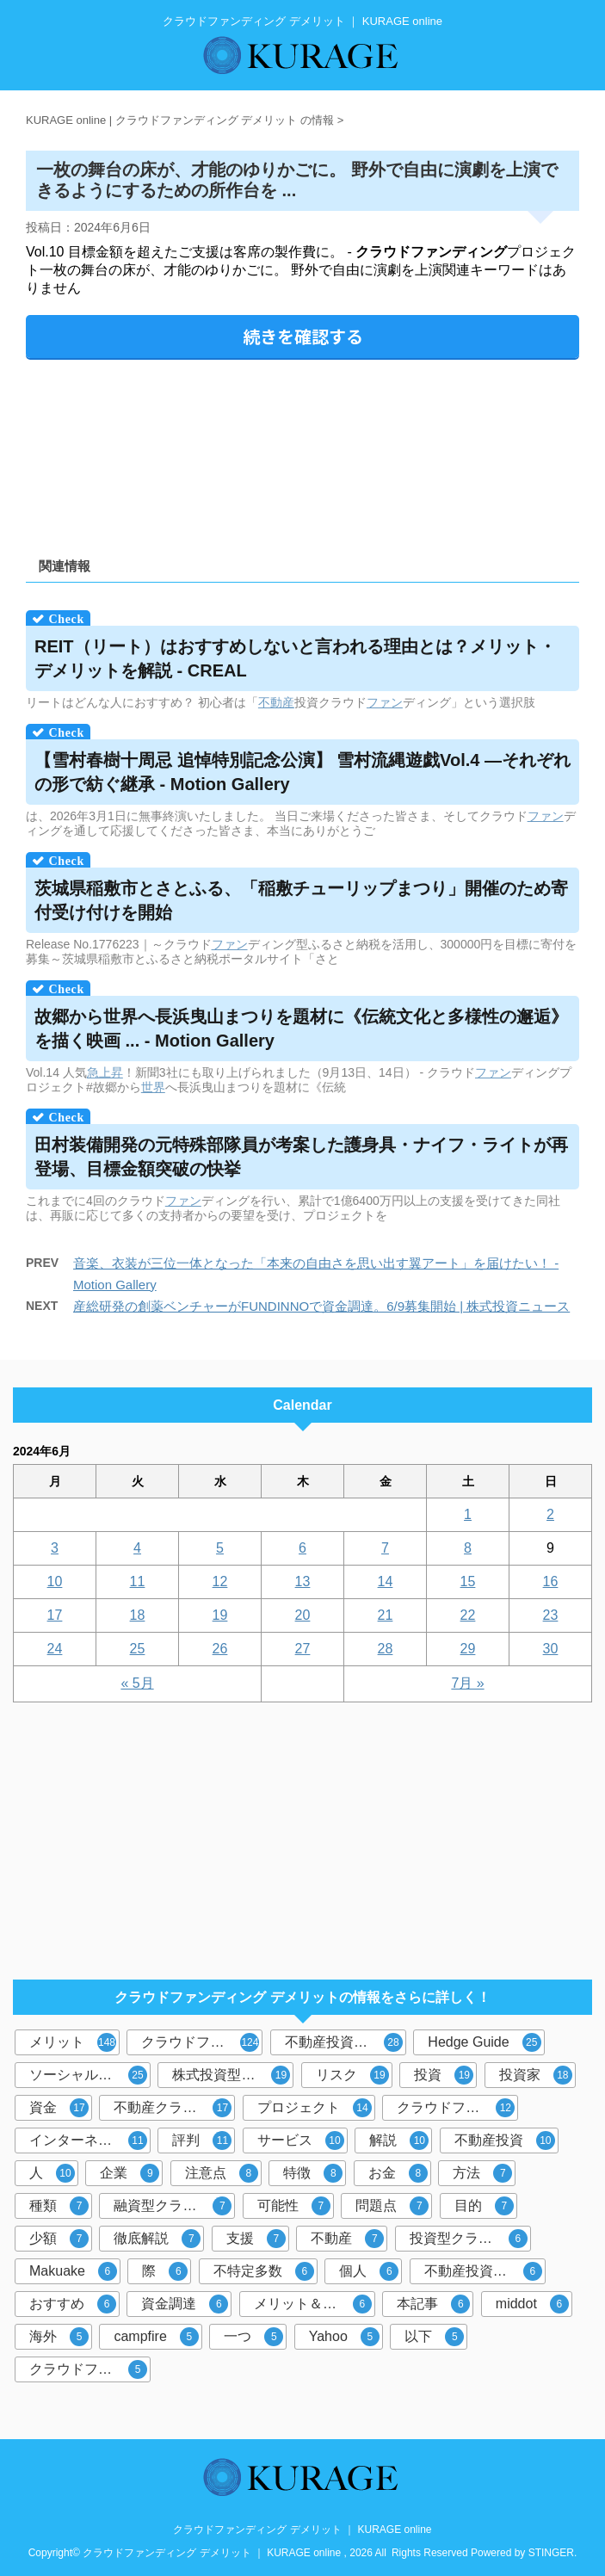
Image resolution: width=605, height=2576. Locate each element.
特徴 (313, 2173)
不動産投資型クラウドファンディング (345, 2042)
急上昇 (105, 1072)
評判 (202, 2140)
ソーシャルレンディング (90, 2075)
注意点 (221, 2173)
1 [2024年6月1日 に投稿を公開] (468, 1514)
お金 (398, 2173)
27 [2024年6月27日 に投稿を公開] (303, 1648)
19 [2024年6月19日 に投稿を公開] (220, 1615)
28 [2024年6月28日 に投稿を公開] (385, 1648)
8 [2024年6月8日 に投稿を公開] (468, 1548)
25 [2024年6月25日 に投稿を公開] (137, 1648)
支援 (256, 2238)
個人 (368, 2271)
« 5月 (136, 1683)
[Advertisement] (302, 452)
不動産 (276, 702)
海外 (59, 2336)
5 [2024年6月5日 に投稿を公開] (220, 1548)
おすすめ (72, 2304)
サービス (300, 2140)
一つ (253, 2336)
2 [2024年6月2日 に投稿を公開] (550, 1514)
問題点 (392, 2205)
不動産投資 (504, 2140)
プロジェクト (314, 2107)
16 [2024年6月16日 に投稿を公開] (551, 1581)
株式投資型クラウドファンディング (232, 2075)
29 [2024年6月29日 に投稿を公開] (468, 1648)
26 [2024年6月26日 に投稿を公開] (220, 1648)
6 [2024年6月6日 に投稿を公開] (302, 1548)
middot (532, 2304)
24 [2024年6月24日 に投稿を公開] (55, 1648)
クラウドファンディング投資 (457, 2107)
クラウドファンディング (201, 2042)
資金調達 (184, 2304)
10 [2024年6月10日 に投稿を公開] (55, 1581)
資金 (59, 2107)
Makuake (73, 2271)
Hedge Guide (484, 2042)
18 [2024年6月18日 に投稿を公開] (137, 1615)
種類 (59, 2205)
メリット (72, 2042)
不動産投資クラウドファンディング (485, 2271)
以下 (434, 2336)
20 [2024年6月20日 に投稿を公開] (303, 1615)
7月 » (467, 1683)
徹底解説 (157, 2238)
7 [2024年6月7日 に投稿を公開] (385, 1548)
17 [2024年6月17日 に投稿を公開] (55, 1615)
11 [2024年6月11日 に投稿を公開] (137, 1581)
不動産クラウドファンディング (174, 2107)
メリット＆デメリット (314, 2304)
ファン (385, 702)
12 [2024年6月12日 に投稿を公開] (220, 1581)
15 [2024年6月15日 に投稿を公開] (468, 1581)
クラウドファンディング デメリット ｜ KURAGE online (302, 2529)
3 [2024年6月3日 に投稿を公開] (55, 1548)
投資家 (535, 2075)
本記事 (433, 2304)
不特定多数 (263, 2271)
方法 (482, 2173)
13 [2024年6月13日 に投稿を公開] (303, 1581)
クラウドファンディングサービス (90, 2369)
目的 (484, 2205)
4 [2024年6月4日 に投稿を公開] (137, 1548)
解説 (399, 2140)
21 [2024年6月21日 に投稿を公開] (385, 1615)
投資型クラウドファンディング (470, 2238)
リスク (352, 2075)
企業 (129, 2173)
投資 (443, 2075)
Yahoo (344, 2336)
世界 (153, 1087)
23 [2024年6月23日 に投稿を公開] (551, 1615)
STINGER (551, 2553)
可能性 (293, 2205)
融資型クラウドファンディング (174, 2205)
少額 (59, 2238)
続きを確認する (303, 336)
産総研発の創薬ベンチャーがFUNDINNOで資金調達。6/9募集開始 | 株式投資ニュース (321, 1306)
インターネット (88, 2140)
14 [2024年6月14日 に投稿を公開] (385, 1581)
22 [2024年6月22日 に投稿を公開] (468, 1615)
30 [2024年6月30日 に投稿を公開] (551, 1648)
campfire (156, 2336)
